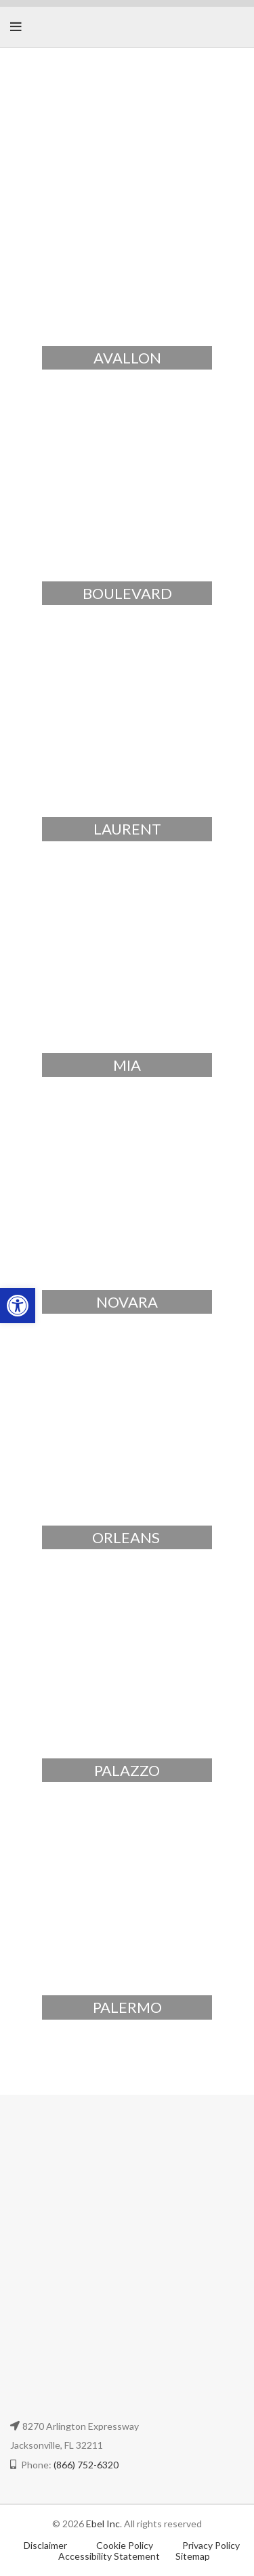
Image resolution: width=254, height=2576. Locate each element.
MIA (127, 1065)
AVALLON (127, 358)
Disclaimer (45, 2545)
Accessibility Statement (109, 2556)
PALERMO (127, 2007)
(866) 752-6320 (86, 2464)
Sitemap (192, 2556)
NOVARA (127, 1302)
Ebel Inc (103, 2523)
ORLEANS (127, 1537)
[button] (17, 1305)
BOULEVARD (127, 593)
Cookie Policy (125, 2545)
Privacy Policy (211, 2545)
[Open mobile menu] (15, 27)
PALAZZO (127, 1770)
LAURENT (127, 829)
